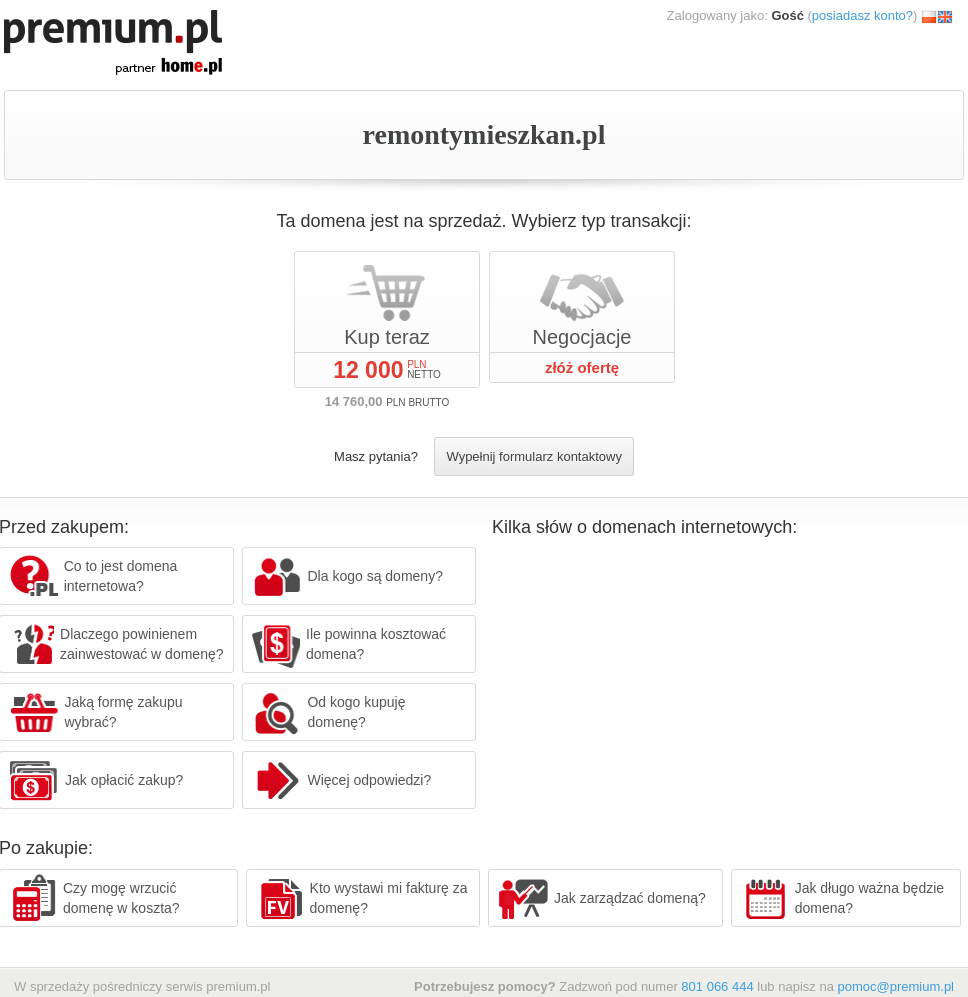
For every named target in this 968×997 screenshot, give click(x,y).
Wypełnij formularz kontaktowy (533, 456)
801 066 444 (717, 986)
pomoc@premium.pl (895, 986)
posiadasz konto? (862, 15)
